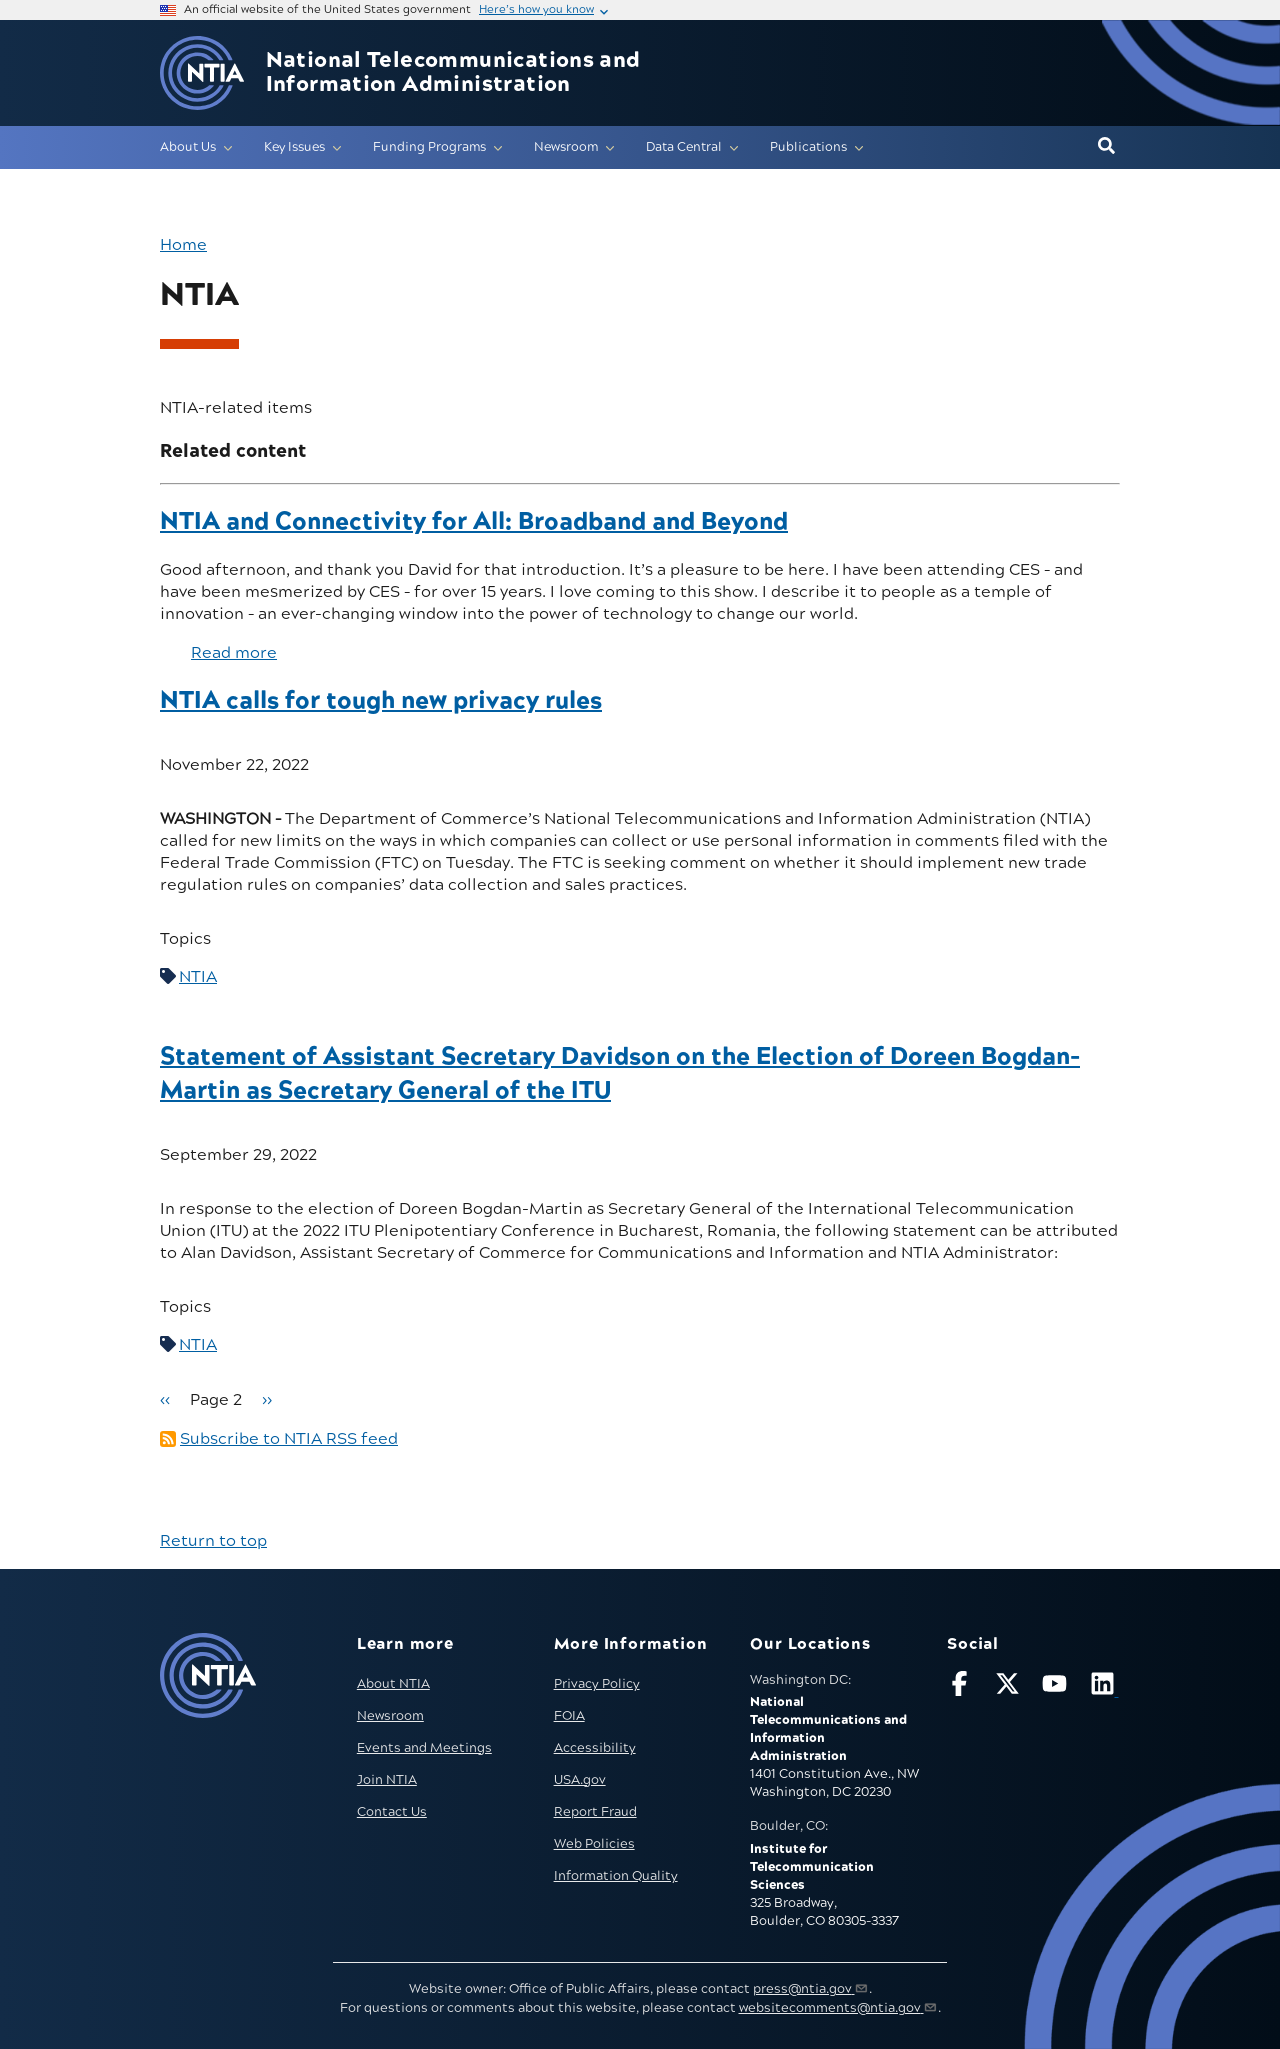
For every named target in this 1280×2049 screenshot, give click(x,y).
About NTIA (393, 1684)
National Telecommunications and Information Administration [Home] (453, 73)
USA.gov (580, 1780)
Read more (234, 653)
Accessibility (595, 1748)
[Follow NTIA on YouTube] (1057, 1687)
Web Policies (594, 1844)
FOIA (569, 1716)
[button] (1106, 147)
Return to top (213, 1541)
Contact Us (392, 1812)
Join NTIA (387, 1780)
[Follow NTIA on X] (1010, 1687)
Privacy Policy (597, 1684)
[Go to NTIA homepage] (202, 73)
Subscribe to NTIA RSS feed (289, 1439)
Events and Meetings (424, 1748)
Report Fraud (595, 1812)
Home (183, 245)
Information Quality (616, 1876)
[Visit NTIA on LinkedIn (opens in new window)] (1105, 1687)
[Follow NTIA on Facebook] (962, 1687)
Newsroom (390, 1716)
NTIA (198, 977)
